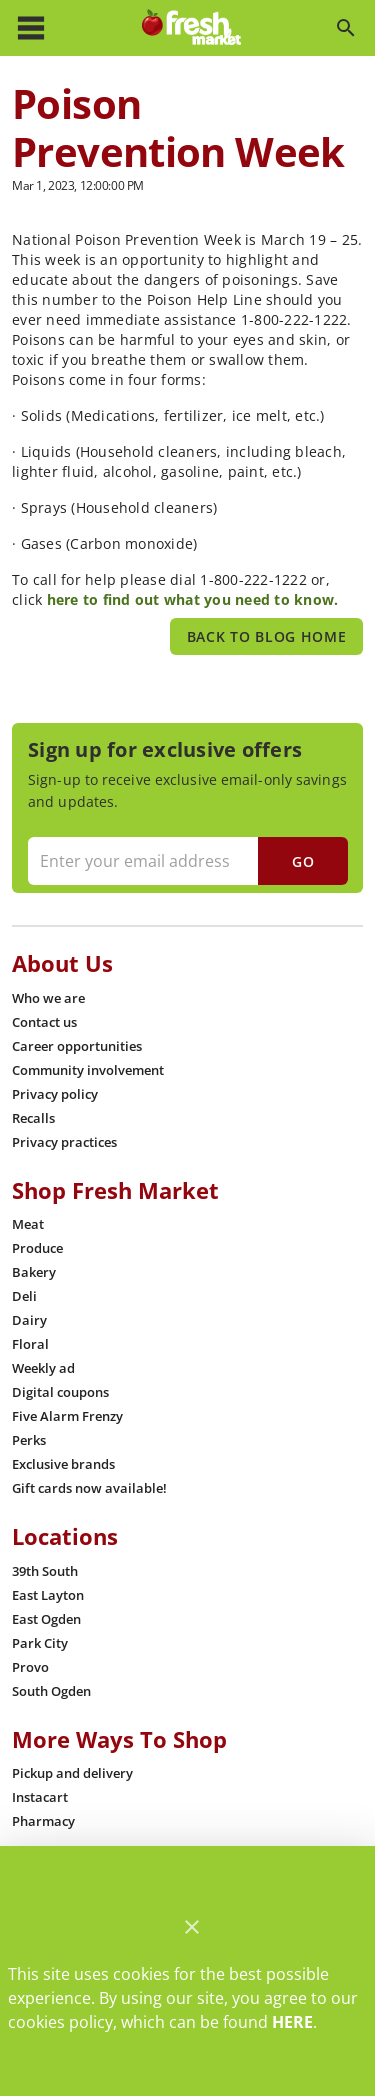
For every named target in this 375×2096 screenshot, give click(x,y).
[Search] (346, 28)
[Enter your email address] (185, 861)
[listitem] (48, 998)
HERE (292, 2022)
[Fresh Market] (192, 28)
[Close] (191, 1927)
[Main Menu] (31, 28)
